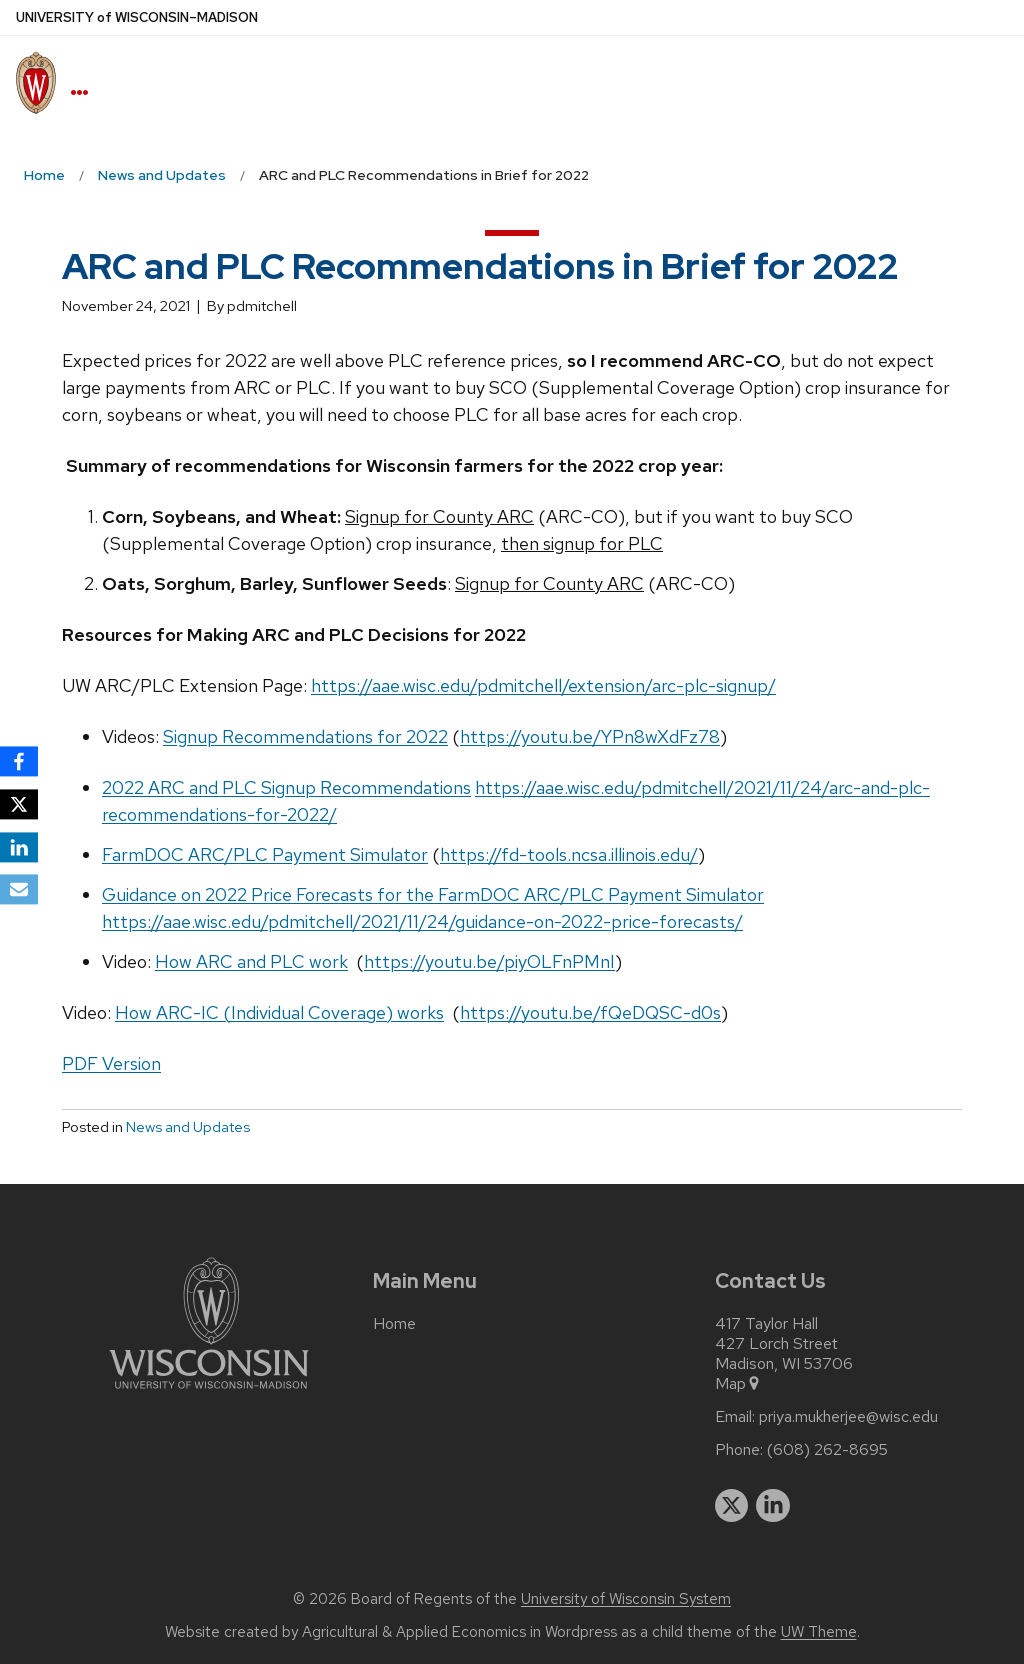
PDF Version (111, 1063)
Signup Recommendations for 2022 (305, 736)
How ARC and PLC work (251, 961)
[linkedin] (773, 1506)
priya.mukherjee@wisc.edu (848, 1417)
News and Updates (188, 1127)
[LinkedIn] (19, 847)
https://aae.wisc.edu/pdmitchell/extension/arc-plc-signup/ (543, 685)
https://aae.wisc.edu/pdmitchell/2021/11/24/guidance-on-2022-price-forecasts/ (422, 921)
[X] (19, 804)
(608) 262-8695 (827, 1450)
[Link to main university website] (209, 1392)
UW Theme (819, 1632)
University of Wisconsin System (626, 1599)
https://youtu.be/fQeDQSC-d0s (590, 1012)
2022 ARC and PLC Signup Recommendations (286, 787)
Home (394, 1324)
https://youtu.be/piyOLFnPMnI (489, 961)
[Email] (19, 890)
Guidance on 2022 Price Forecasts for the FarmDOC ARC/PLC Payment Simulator (433, 894)
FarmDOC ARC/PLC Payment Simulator (265, 854)
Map (738, 1384)
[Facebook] (19, 761)
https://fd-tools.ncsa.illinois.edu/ (569, 854)
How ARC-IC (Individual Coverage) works (279, 1012)
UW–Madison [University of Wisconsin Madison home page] (137, 17)
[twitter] (732, 1506)
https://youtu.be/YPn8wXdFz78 (590, 736)
